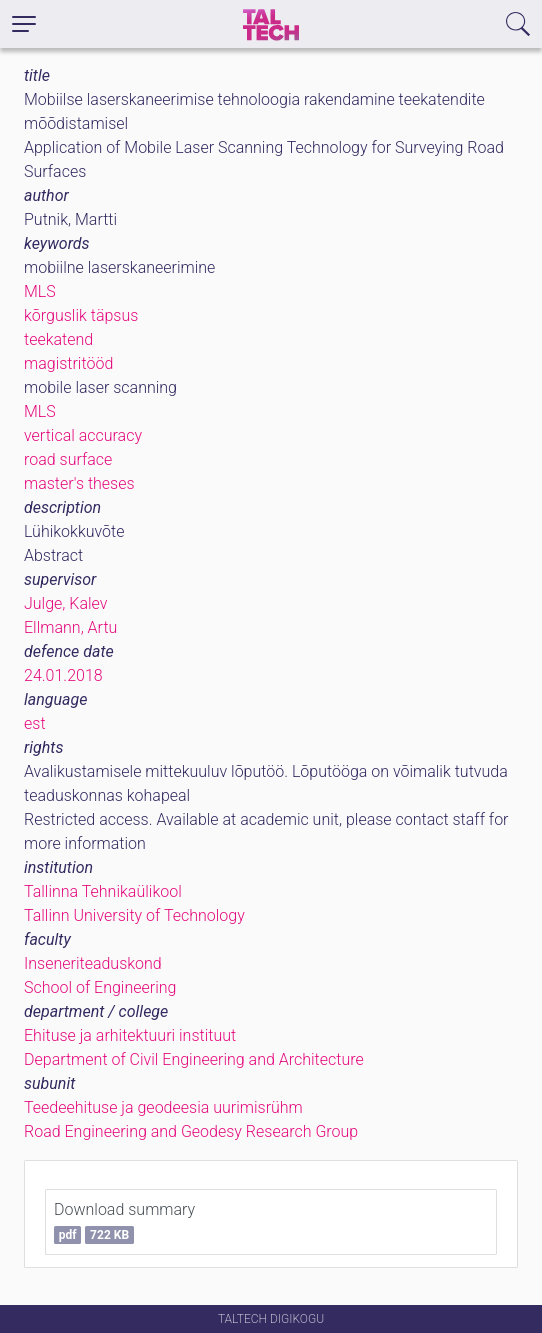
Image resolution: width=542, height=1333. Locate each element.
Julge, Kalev (65, 603)
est (35, 723)
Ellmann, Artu (70, 627)
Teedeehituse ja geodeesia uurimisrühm (163, 1107)
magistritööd (68, 363)
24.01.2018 (63, 675)
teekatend (58, 339)
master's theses (79, 483)
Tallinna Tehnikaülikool (103, 891)
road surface (68, 459)
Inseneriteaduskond (93, 963)
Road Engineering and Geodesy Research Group (191, 1131)
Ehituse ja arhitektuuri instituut (130, 1035)
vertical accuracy (83, 435)
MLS (40, 291)
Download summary (124, 1222)
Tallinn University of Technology (134, 915)
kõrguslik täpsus (81, 315)
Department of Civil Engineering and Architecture (194, 1059)
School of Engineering (100, 987)
